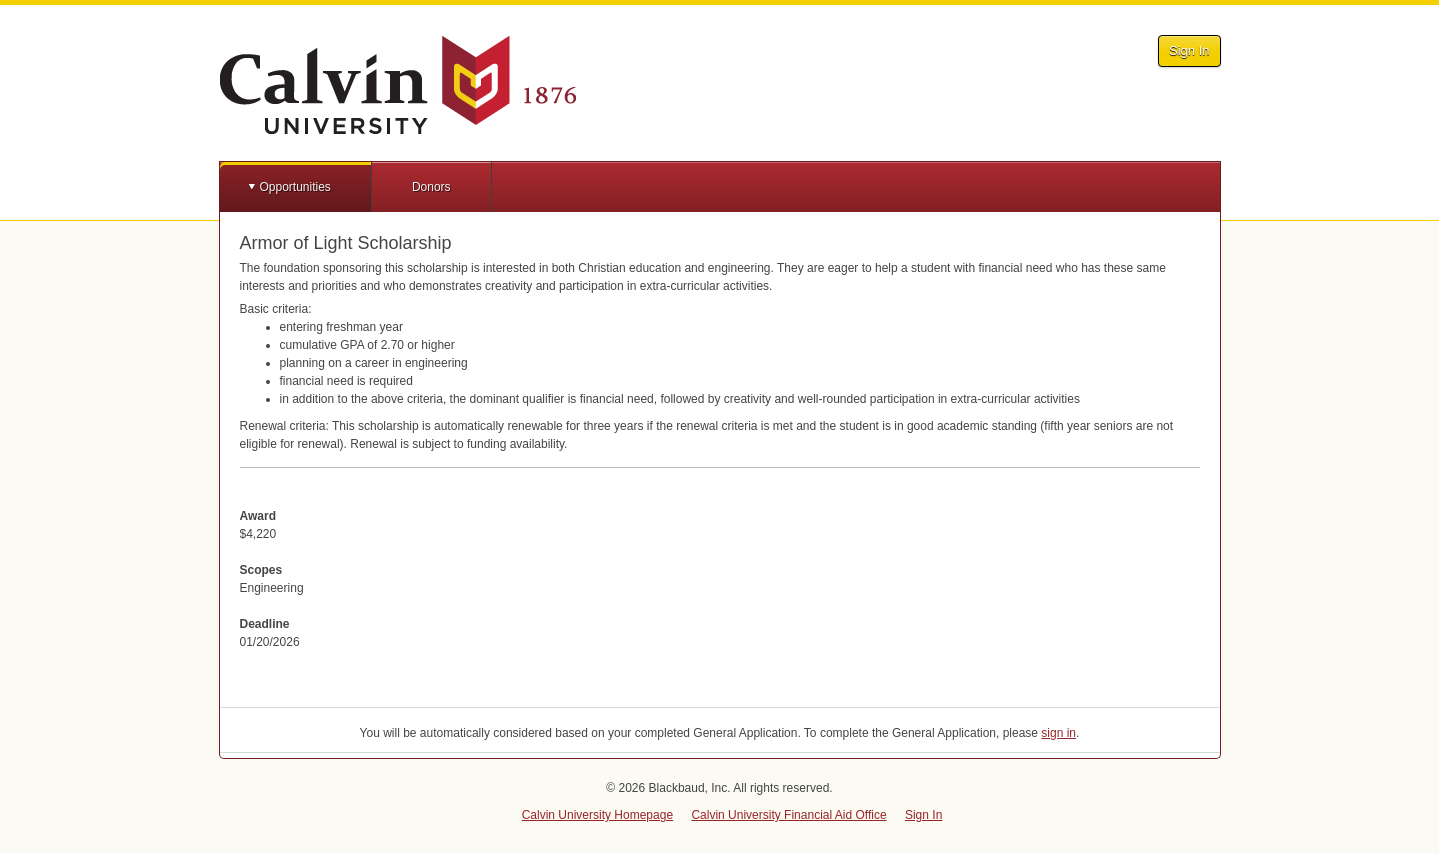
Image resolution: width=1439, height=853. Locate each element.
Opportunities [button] (295, 187)
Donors (431, 187)
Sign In (1189, 50)
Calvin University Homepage (597, 815)
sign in (1058, 733)
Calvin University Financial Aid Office (788, 815)
